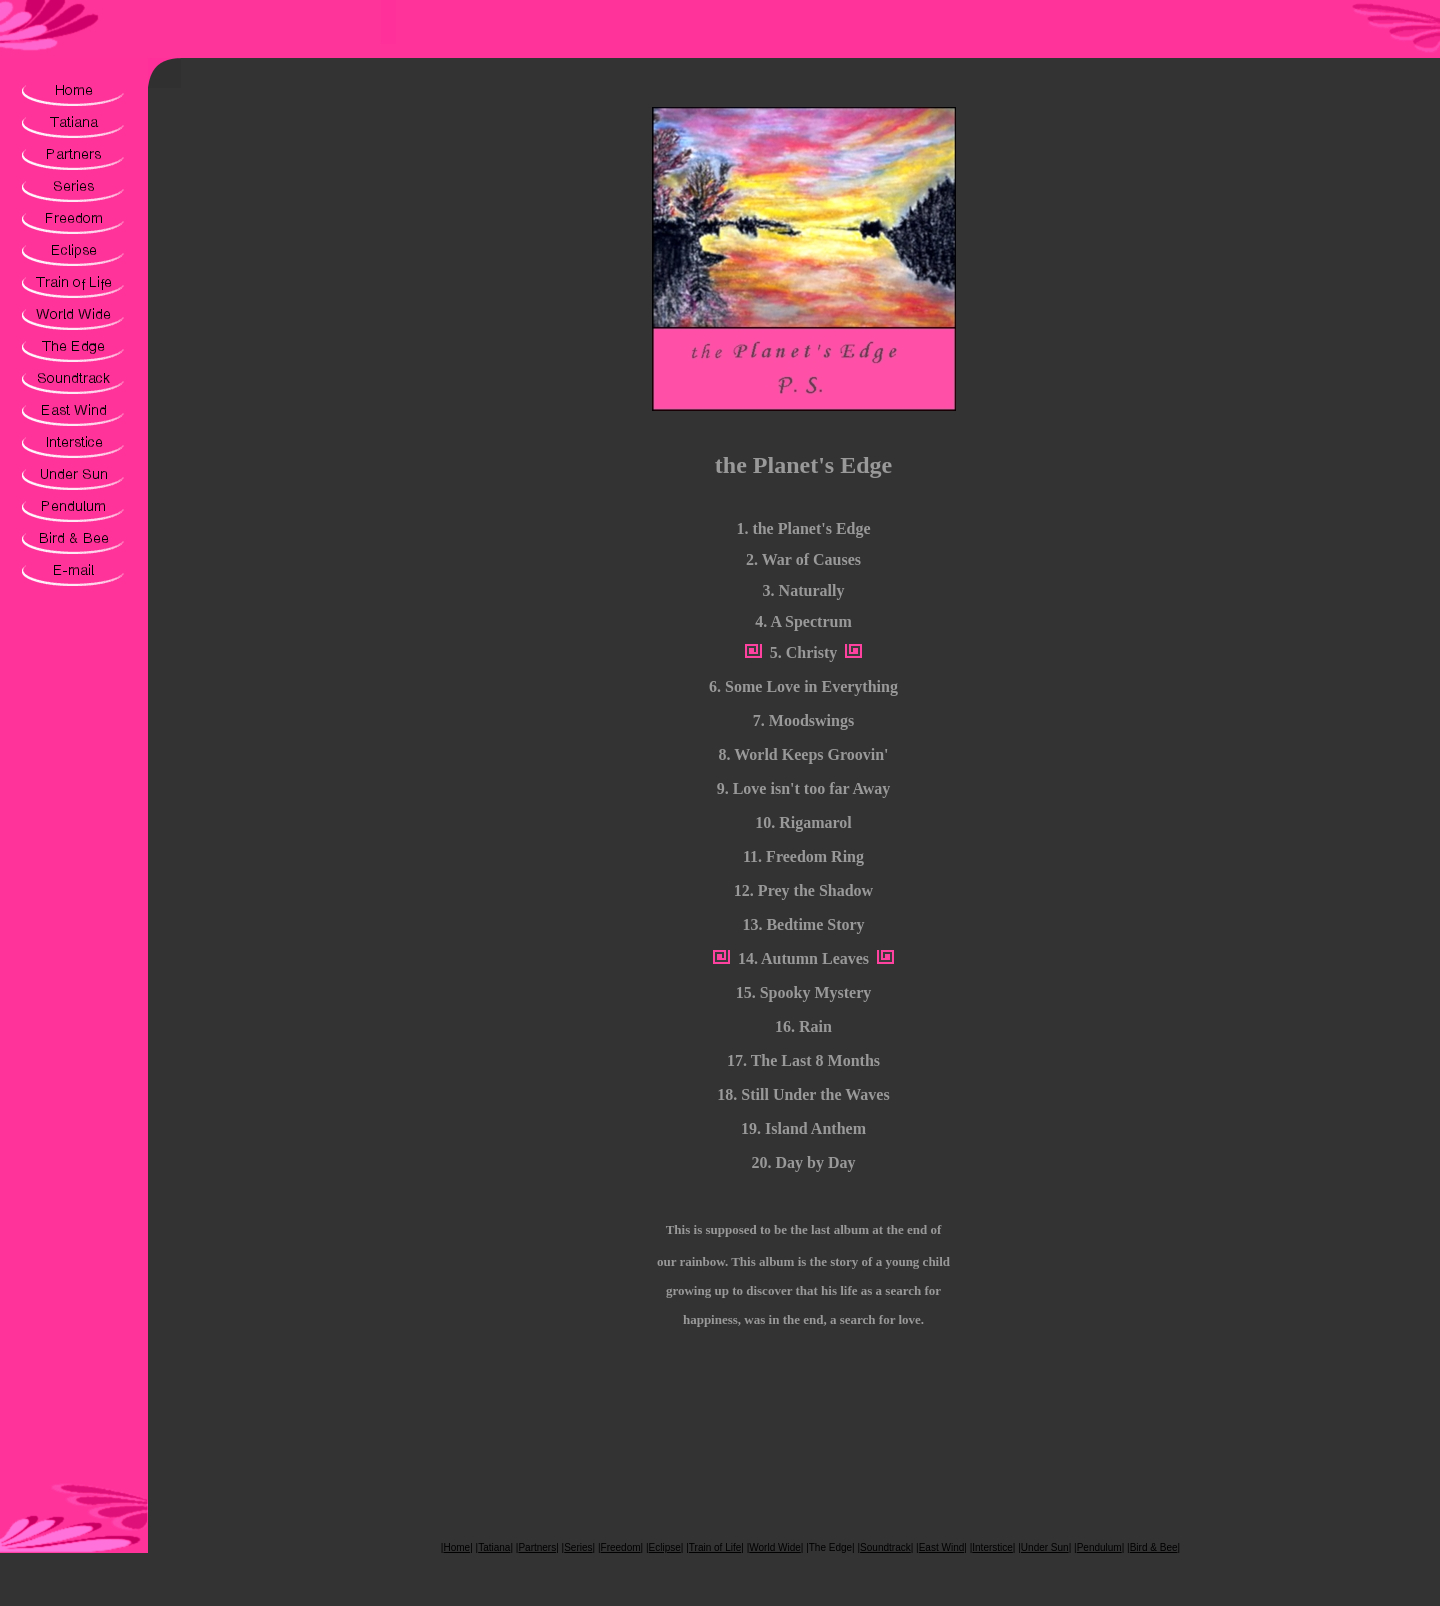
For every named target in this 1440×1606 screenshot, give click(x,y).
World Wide (775, 1547)
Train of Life (715, 1547)
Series (578, 1547)
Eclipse (665, 1547)
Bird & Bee (1154, 1547)
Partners (537, 1547)
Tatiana (494, 1547)
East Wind (942, 1547)
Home (456, 1547)
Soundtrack (885, 1547)
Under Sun (1045, 1547)
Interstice (992, 1547)
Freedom (621, 1547)
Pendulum (1099, 1547)
